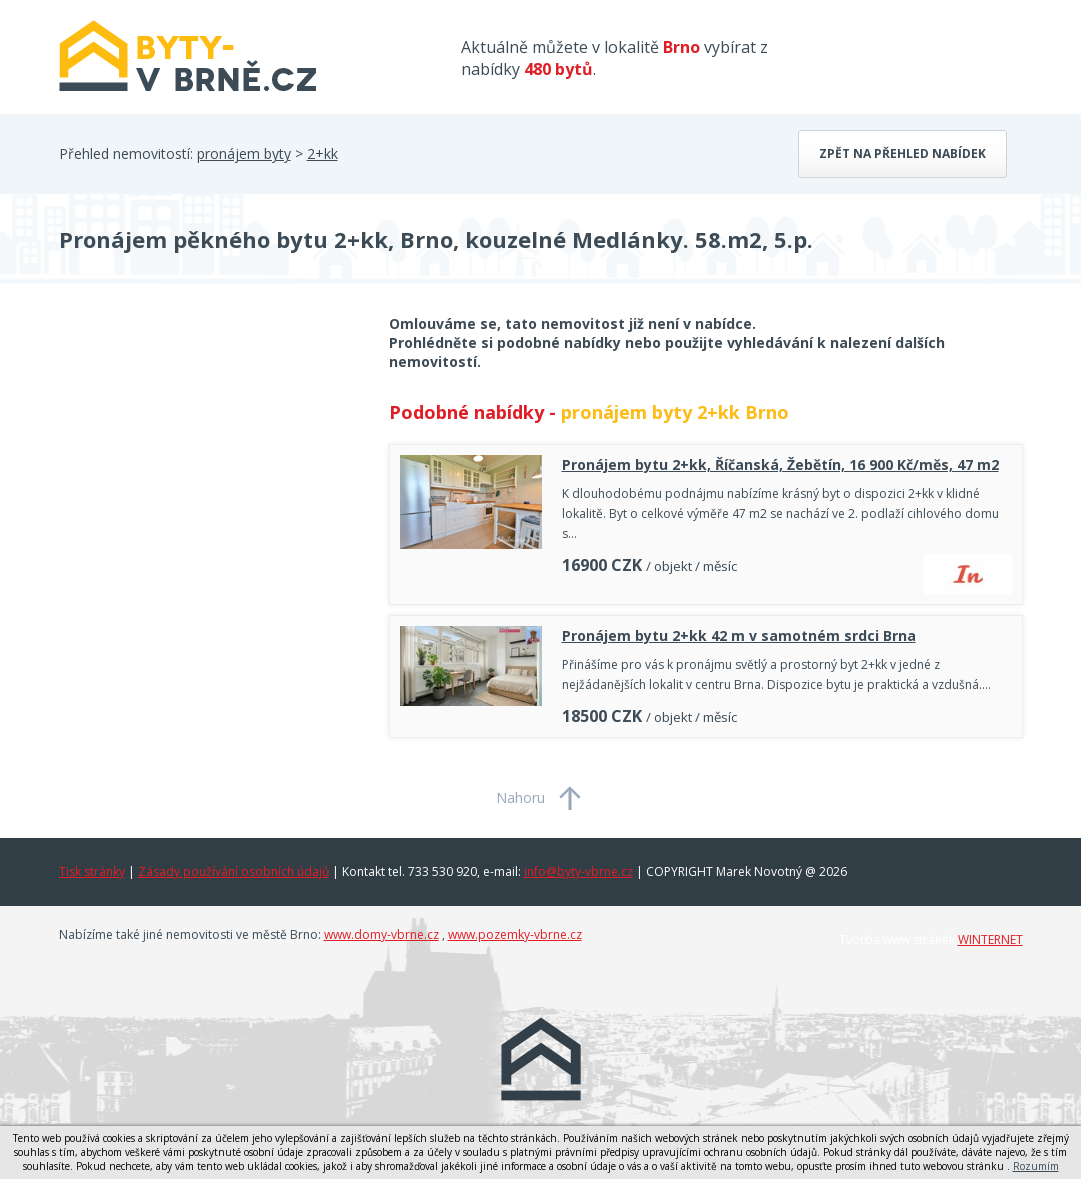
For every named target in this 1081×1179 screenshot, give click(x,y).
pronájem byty (244, 153)
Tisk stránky (92, 871)
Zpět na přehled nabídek (902, 153)
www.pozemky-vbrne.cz (515, 934)
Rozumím (1036, 1166)
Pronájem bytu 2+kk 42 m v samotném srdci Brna (739, 635)
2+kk (322, 153)
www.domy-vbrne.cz (381, 934)
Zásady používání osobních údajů (233, 871)
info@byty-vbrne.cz (578, 871)
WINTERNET (990, 939)
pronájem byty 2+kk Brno (675, 412)
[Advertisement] (209, 474)
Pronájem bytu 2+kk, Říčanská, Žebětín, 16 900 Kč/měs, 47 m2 (780, 464)
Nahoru (520, 797)
